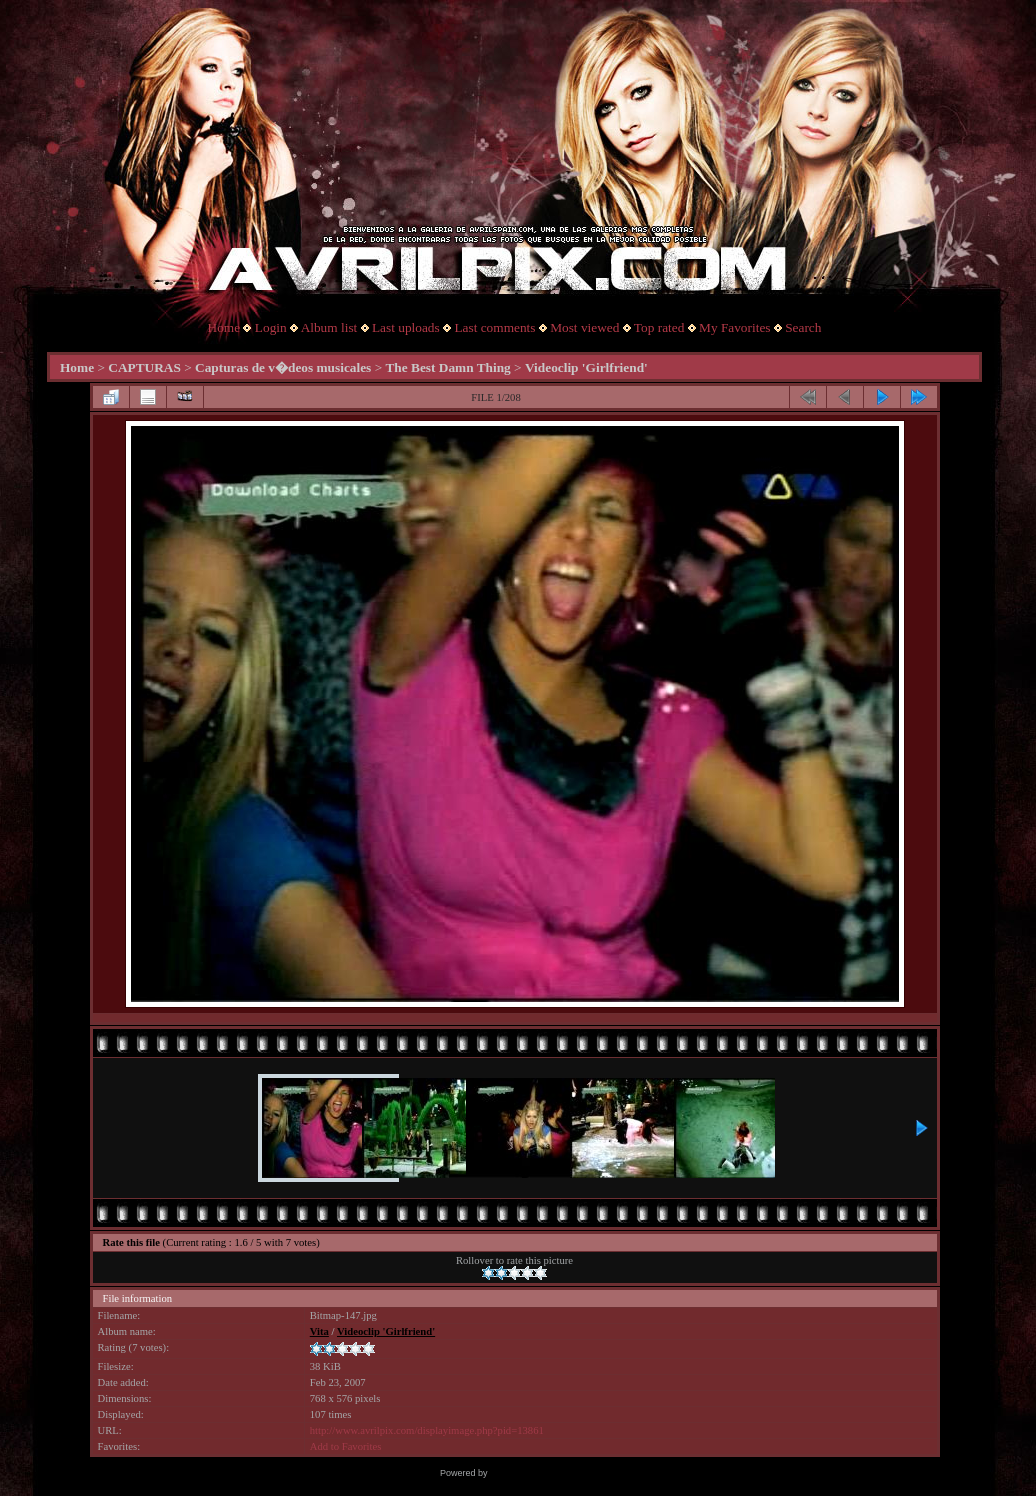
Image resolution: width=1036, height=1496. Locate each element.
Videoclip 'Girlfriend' (586, 367)
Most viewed (584, 327)
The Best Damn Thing (447, 367)
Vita (319, 1331)
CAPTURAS (144, 367)
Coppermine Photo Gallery (543, 1473)
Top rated (659, 327)
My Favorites (734, 327)
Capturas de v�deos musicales (283, 367)
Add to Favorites (346, 1446)
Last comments (494, 327)
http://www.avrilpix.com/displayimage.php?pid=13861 (427, 1430)
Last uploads (406, 327)
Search (803, 327)
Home (224, 327)
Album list (329, 327)
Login (271, 327)
